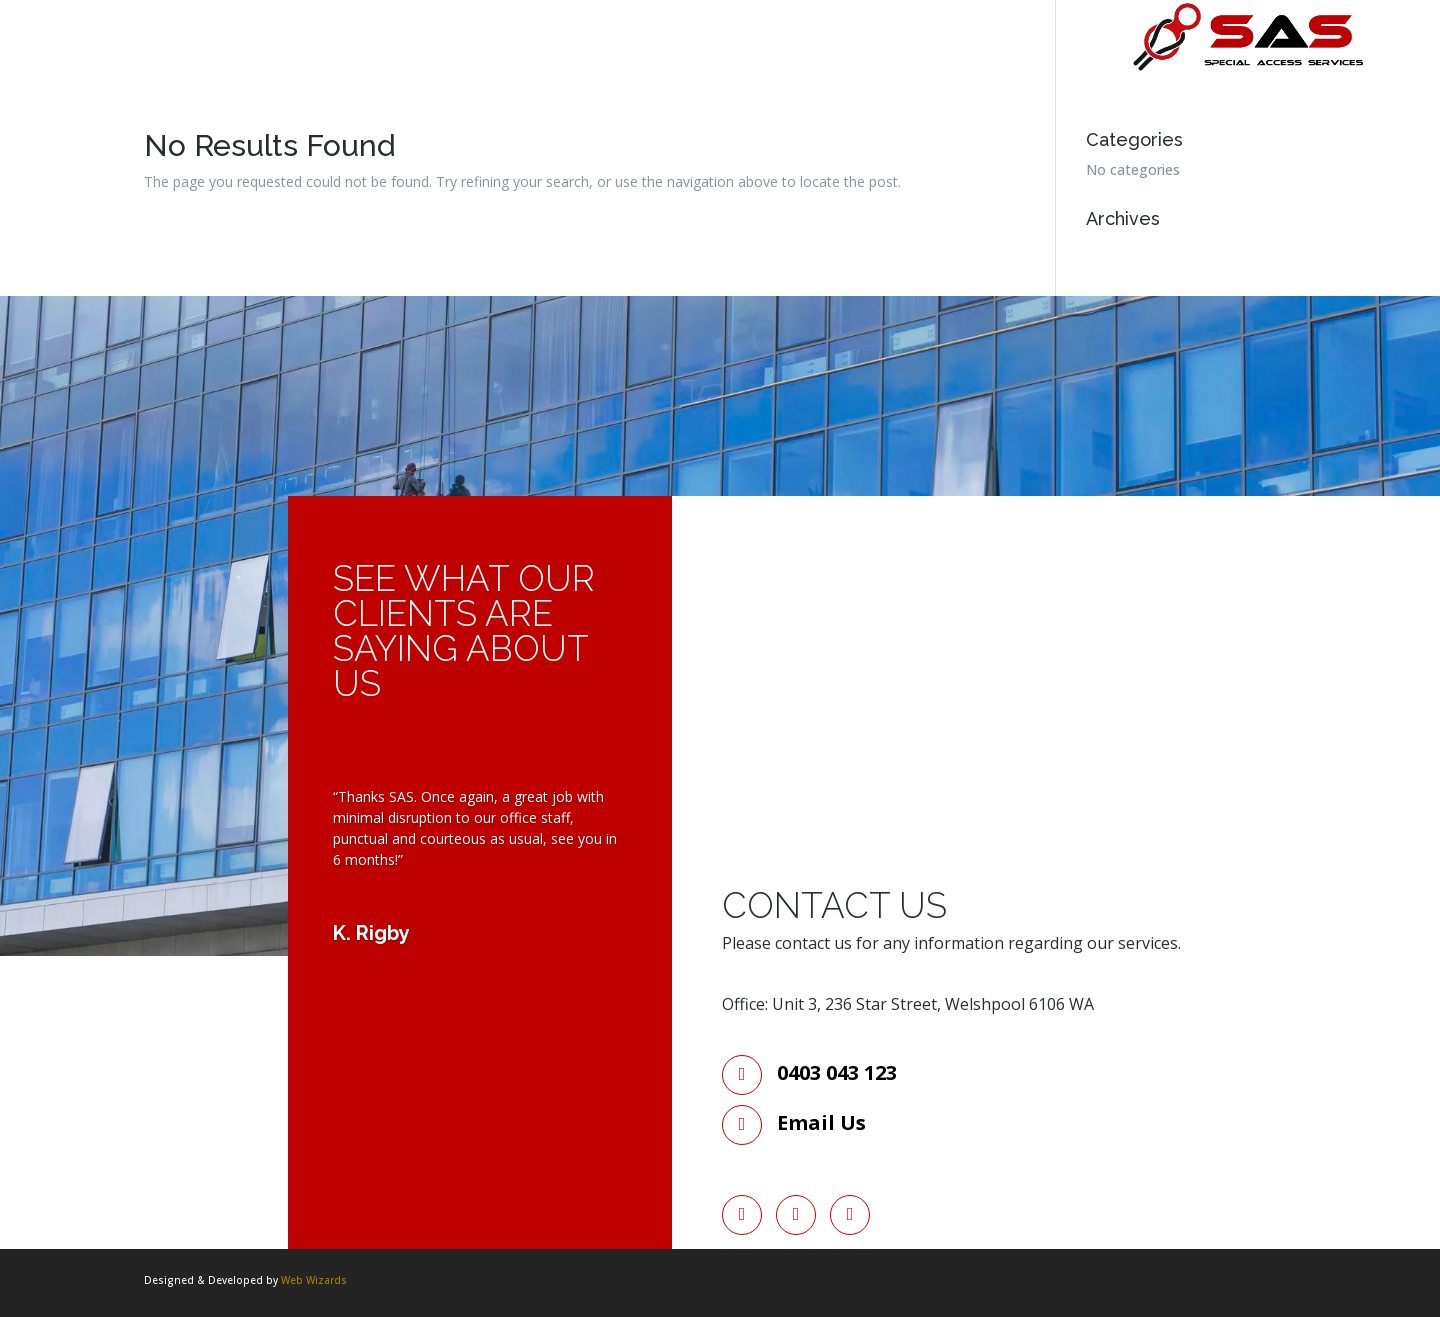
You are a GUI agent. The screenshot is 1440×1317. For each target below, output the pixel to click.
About (198, 52)
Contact (550, 52)
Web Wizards (314, 1280)
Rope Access (431, 52)
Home (113, 52)
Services (304, 53)
